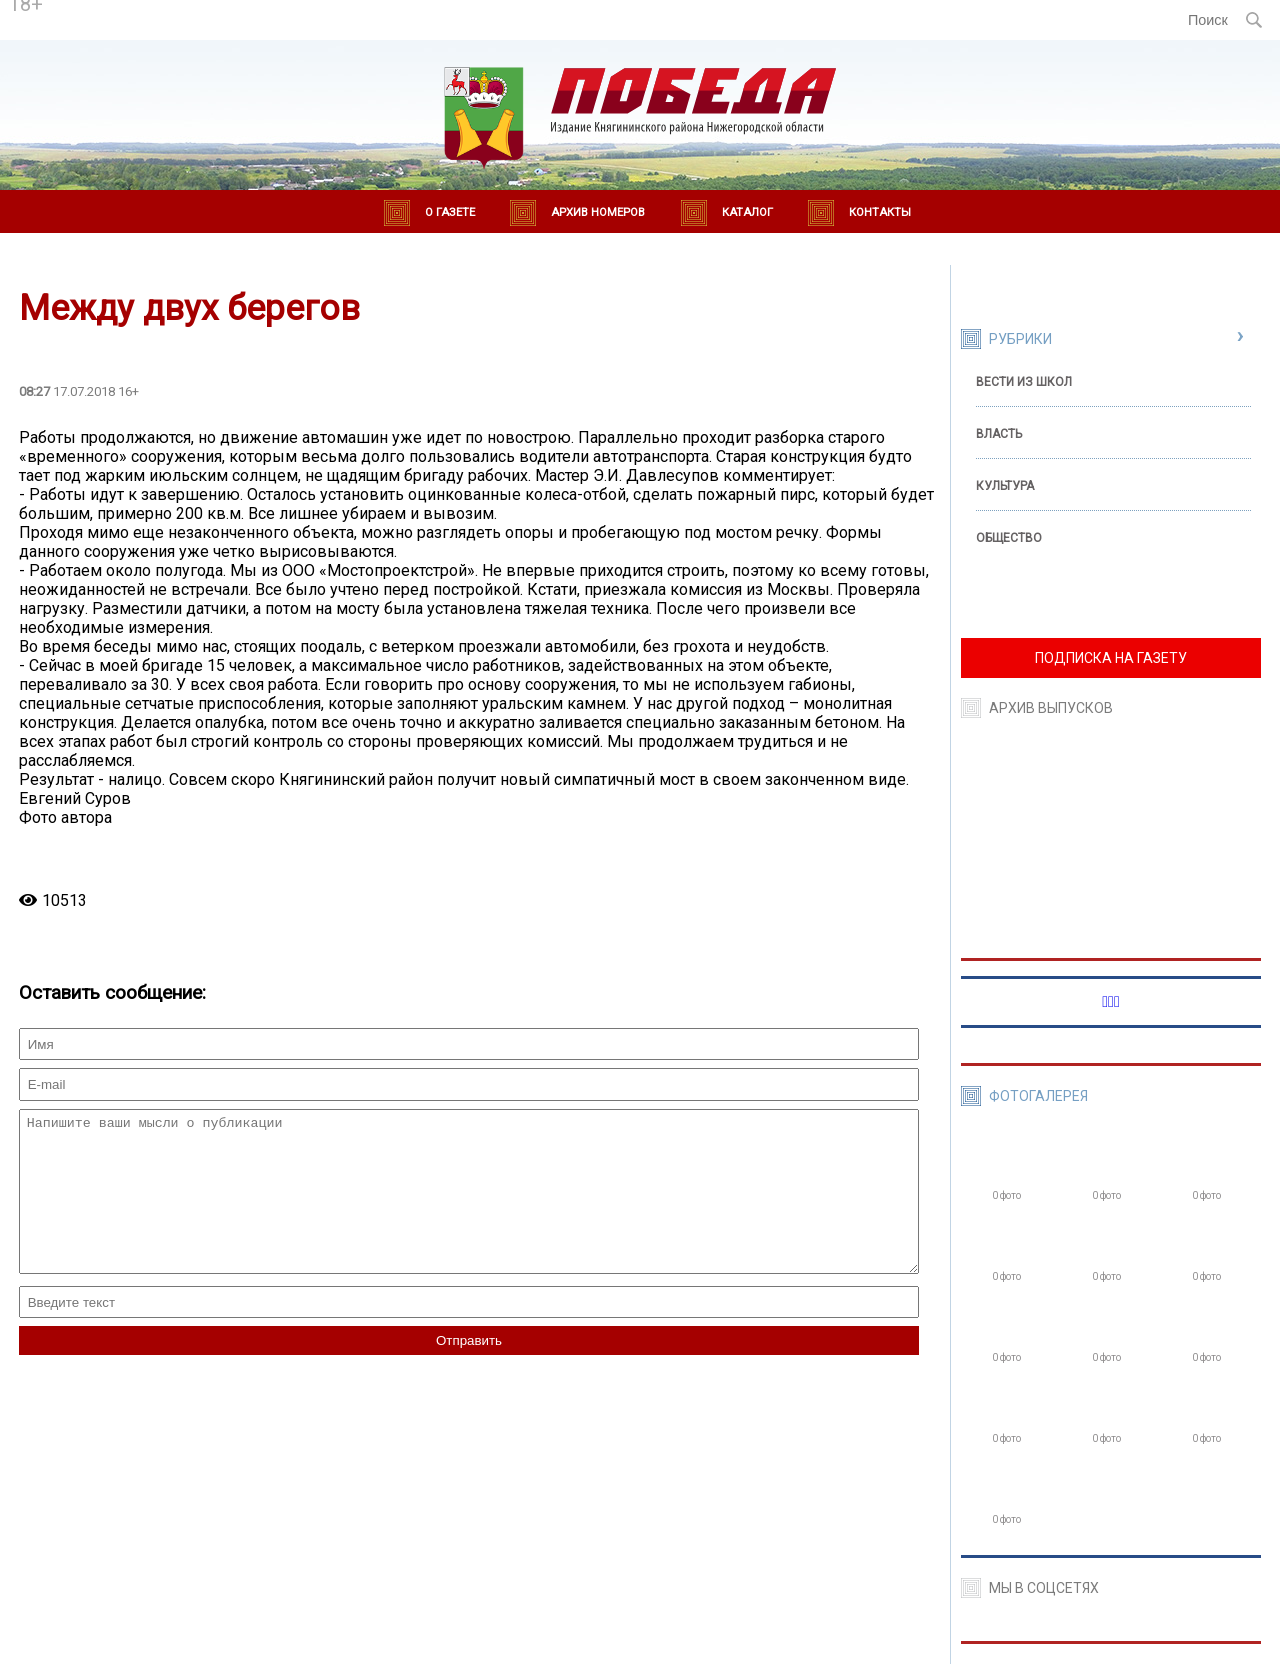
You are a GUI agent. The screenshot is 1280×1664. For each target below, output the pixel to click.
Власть (999, 434)
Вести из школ (1024, 382)
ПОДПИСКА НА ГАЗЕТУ (1111, 658)
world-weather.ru (221, 29)
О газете (450, 212)
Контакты (880, 212)
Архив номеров (598, 212)
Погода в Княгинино (222, 11)
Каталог (747, 212)
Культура (1005, 486)
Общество (1009, 538)
